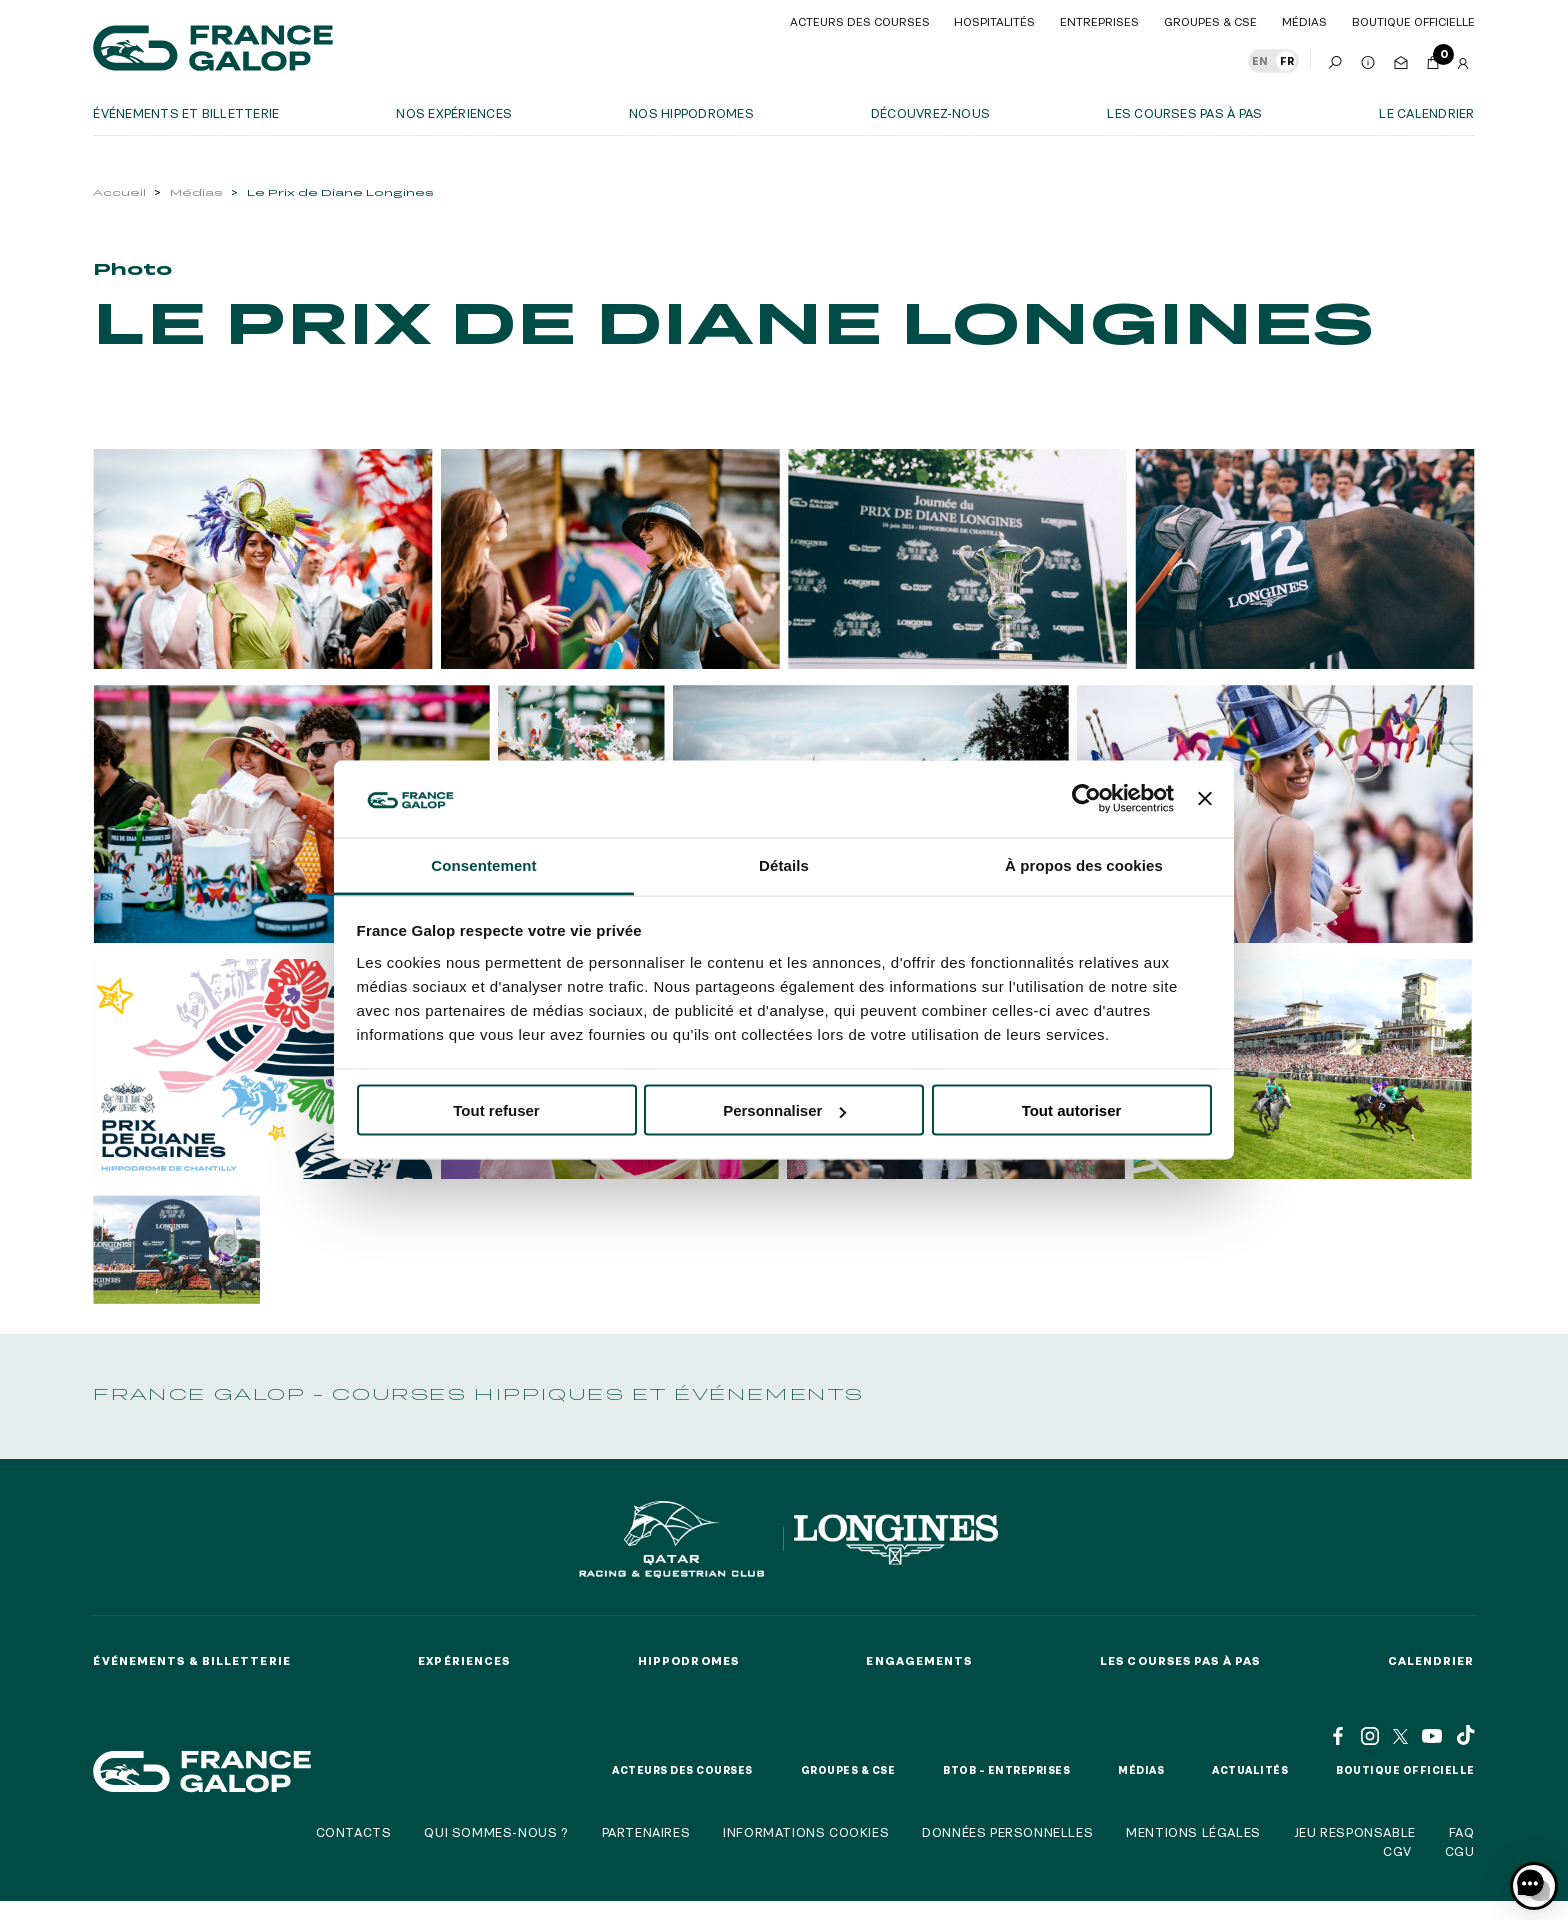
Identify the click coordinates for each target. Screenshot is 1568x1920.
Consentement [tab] (483, 864)
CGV (1397, 1851)
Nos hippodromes (691, 113)
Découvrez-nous (930, 113)
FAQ (1462, 1832)
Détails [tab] (784, 864)
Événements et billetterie (186, 113)
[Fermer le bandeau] (1205, 799)
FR (1287, 61)
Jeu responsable (1355, 1832)
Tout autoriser (1072, 1110)
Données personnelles (1007, 1832)
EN (1260, 61)
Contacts (354, 1832)
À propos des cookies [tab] (1084, 864)
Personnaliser (784, 1110)
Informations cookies (806, 1832)
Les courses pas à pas (1184, 113)
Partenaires (646, 1832)
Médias (196, 192)
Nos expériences (454, 113)
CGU (1460, 1851)
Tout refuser (496, 1110)
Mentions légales (1193, 1832)
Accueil (119, 192)
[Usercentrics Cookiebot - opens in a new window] (1086, 799)
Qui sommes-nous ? (496, 1832)
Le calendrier (1426, 113)
